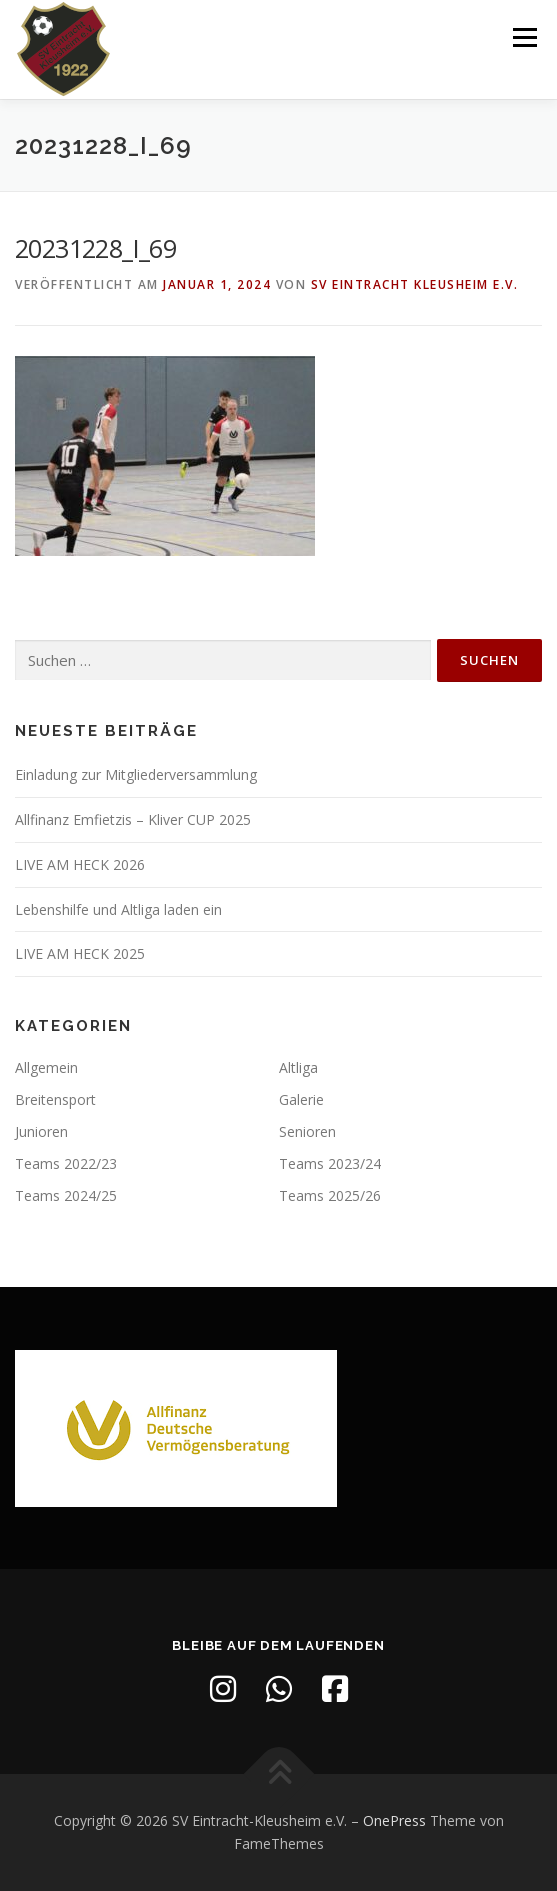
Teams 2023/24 (330, 1163)
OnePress (394, 1820)
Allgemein (46, 1067)
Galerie (301, 1099)
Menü (523, 37)
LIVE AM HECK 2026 (80, 864)
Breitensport (55, 1099)
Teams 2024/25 (66, 1195)
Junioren (41, 1131)
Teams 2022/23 (66, 1163)
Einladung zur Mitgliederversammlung (136, 774)
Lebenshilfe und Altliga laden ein (118, 909)
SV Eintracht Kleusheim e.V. (415, 284)
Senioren (307, 1131)
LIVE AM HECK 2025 (80, 953)
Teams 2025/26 (330, 1195)
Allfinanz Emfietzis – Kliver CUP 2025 (133, 819)
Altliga (298, 1067)
